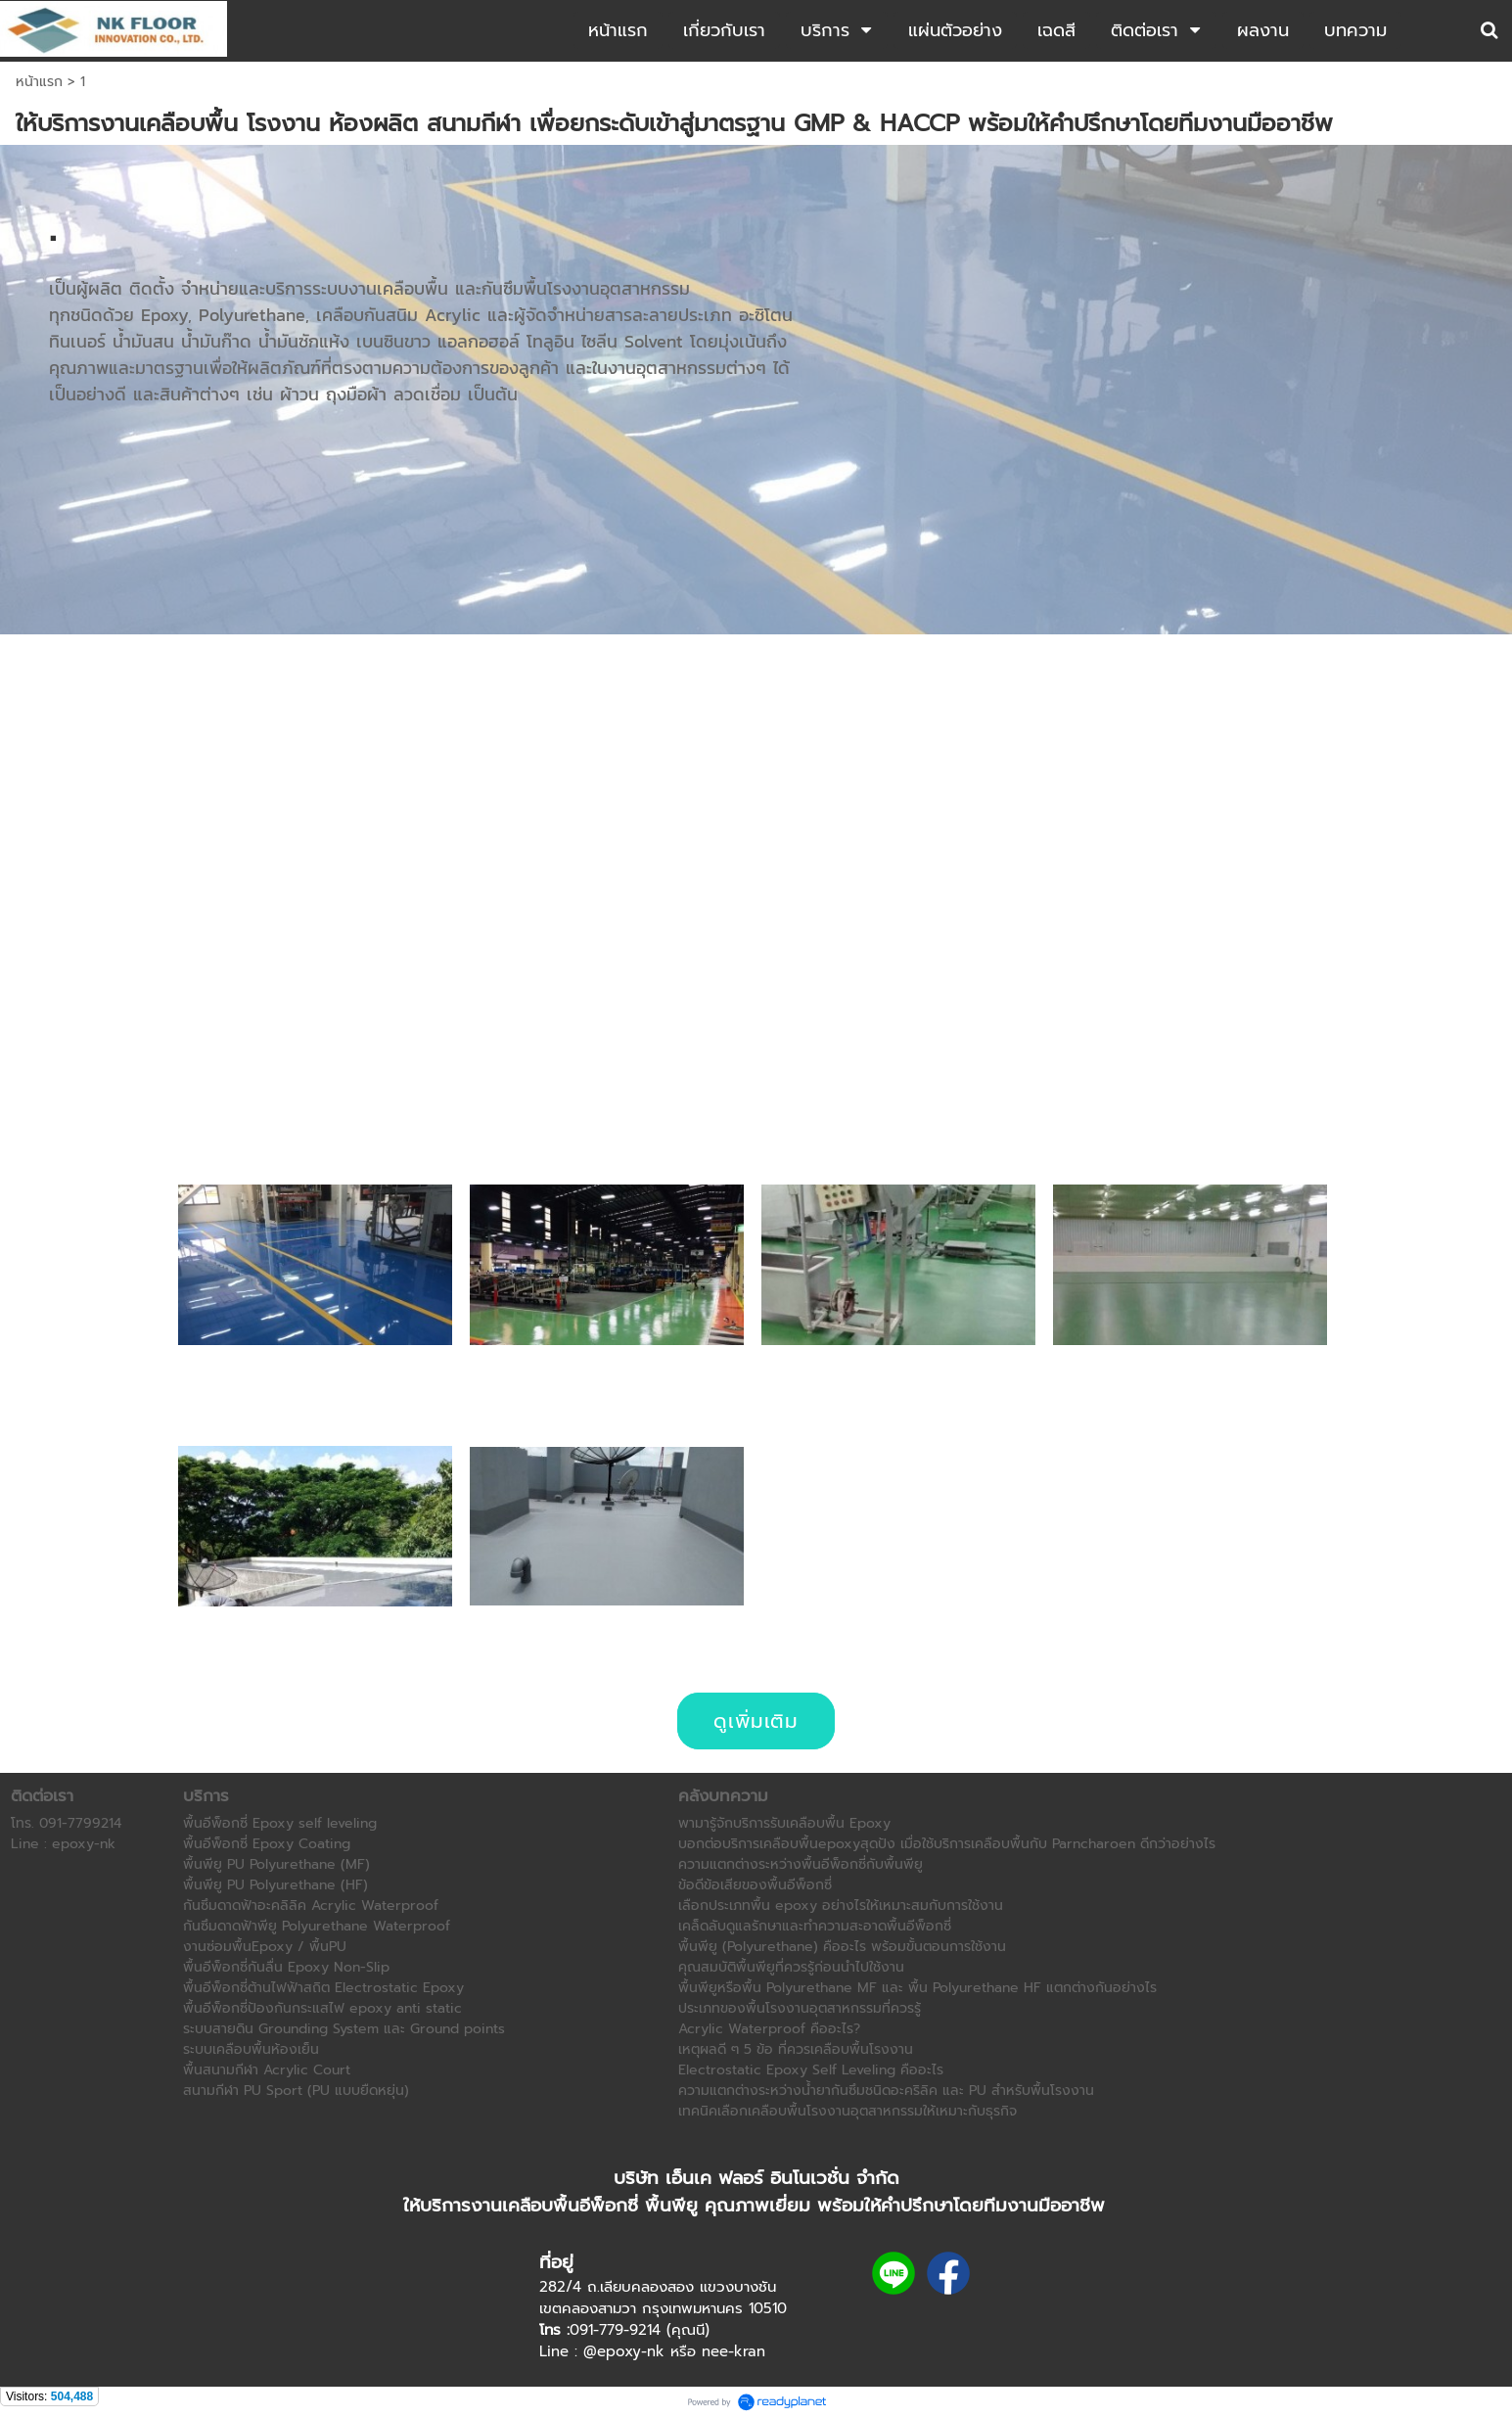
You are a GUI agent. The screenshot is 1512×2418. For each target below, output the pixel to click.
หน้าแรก (39, 81)
